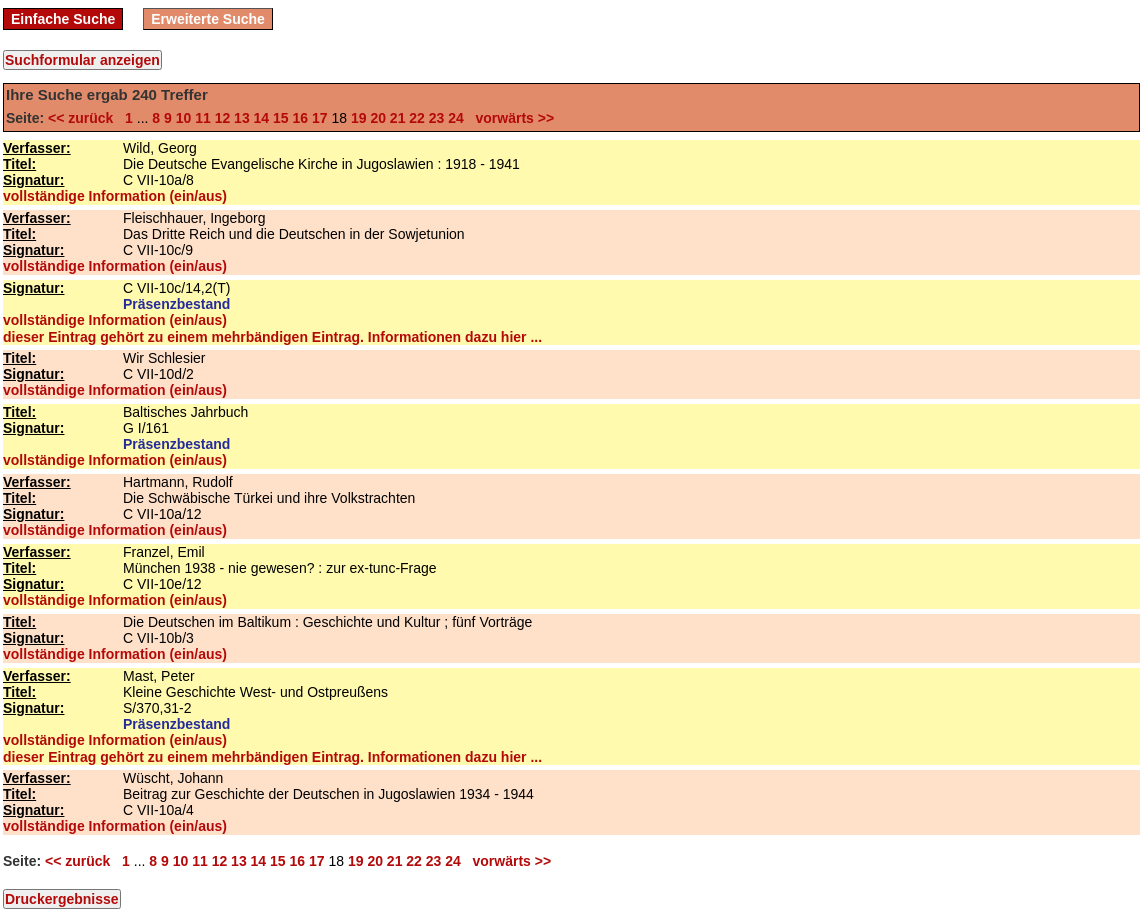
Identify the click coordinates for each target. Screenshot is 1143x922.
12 (223, 118)
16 (301, 118)
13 (242, 118)
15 (281, 118)
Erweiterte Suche (208, 19)
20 (378, 118)
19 (359, 118)
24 (456, 118)
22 (417, 118)
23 (437, 118)
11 (203, 118)
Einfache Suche (63, 19)
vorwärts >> (511, 118)
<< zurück (84, 118)
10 (184, 118)
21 (398, 118)
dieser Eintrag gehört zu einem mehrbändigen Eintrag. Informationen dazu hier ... (272, 337)
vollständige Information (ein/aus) (115, 196)
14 (262, 118)
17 (320, 118)
